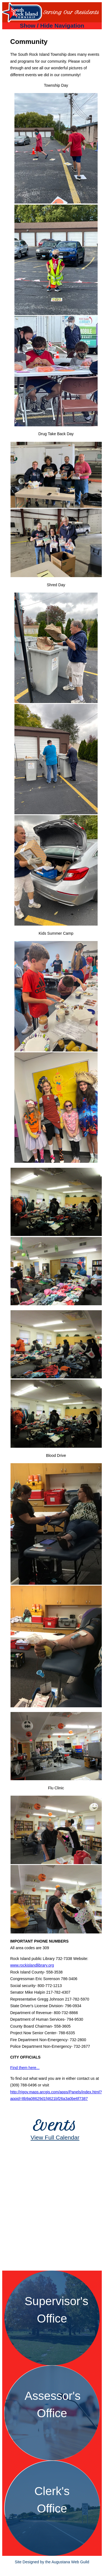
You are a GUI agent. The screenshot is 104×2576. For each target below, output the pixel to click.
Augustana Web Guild (70, 2562)
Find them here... (25, 2067)
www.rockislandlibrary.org (32, 1965)
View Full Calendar (55, 2137)
